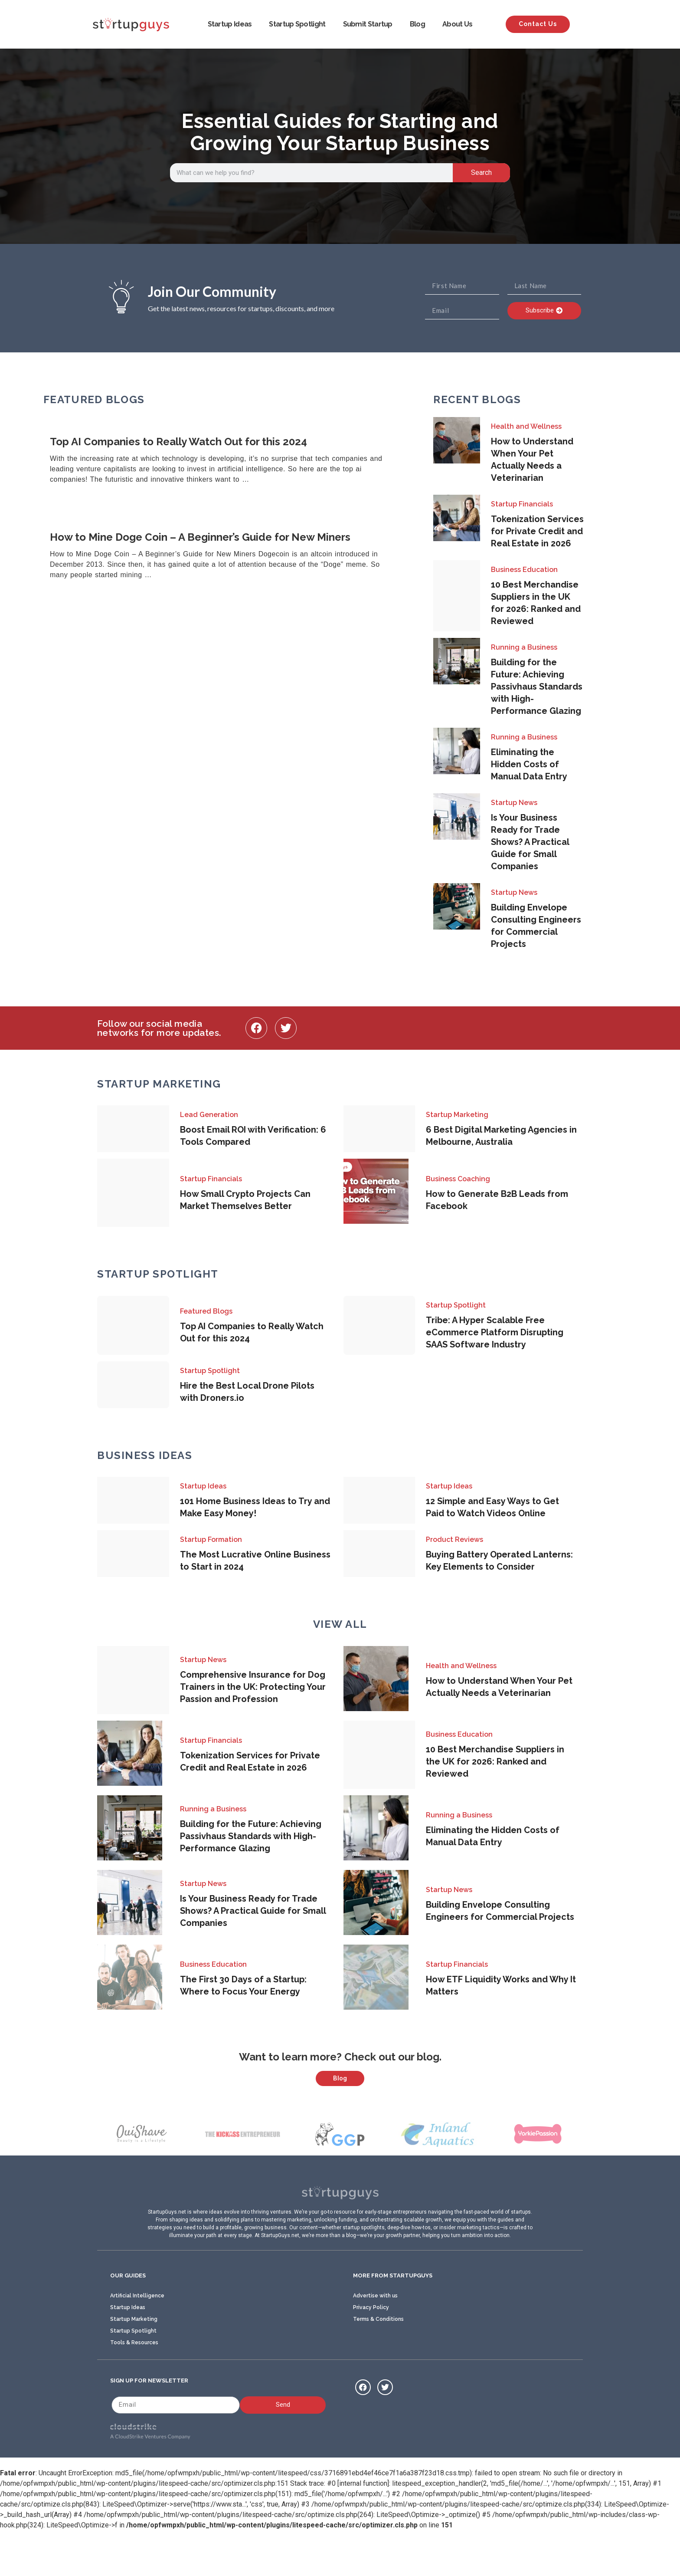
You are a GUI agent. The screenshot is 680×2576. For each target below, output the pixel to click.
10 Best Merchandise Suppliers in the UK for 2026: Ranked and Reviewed (495, 1761)
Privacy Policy (371, 2350)
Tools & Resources (134, 2385)
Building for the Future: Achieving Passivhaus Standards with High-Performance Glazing (536, 686)
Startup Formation (211, 1539)
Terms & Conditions (378, 2362)
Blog (417, 24)
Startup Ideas (230, 24)
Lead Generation (209, 1115)
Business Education (524, 569)
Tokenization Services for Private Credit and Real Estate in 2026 (537, 531)
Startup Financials (522, 504)
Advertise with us (375, 2339)
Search (481, 172)
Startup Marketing (457, 1115)
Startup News (514, 802)
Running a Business (524, 647)
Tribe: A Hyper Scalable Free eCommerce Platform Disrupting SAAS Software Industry (494, 1332)
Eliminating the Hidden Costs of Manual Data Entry (529, 764)
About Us (457, 24)
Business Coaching (458, 1179)
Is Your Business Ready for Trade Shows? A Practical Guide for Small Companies (530, 841)
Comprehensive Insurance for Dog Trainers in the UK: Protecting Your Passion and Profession (253, 1686)
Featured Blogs (206, 1311)
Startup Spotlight (297, 24)
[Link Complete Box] (227, 460)
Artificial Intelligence (137, 2339)
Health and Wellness (526, 426)
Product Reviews (454, 1539)
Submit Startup (367, 24)
